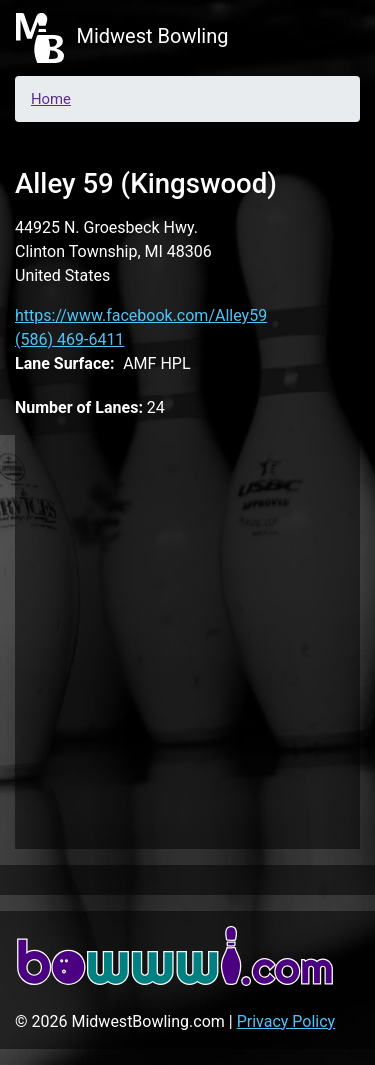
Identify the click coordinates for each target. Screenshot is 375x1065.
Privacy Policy (286, 1021)
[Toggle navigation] (331, 38)
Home (51, 99)
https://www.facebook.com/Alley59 (141, 315)
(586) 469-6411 (69, 339)
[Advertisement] (187, 638)
